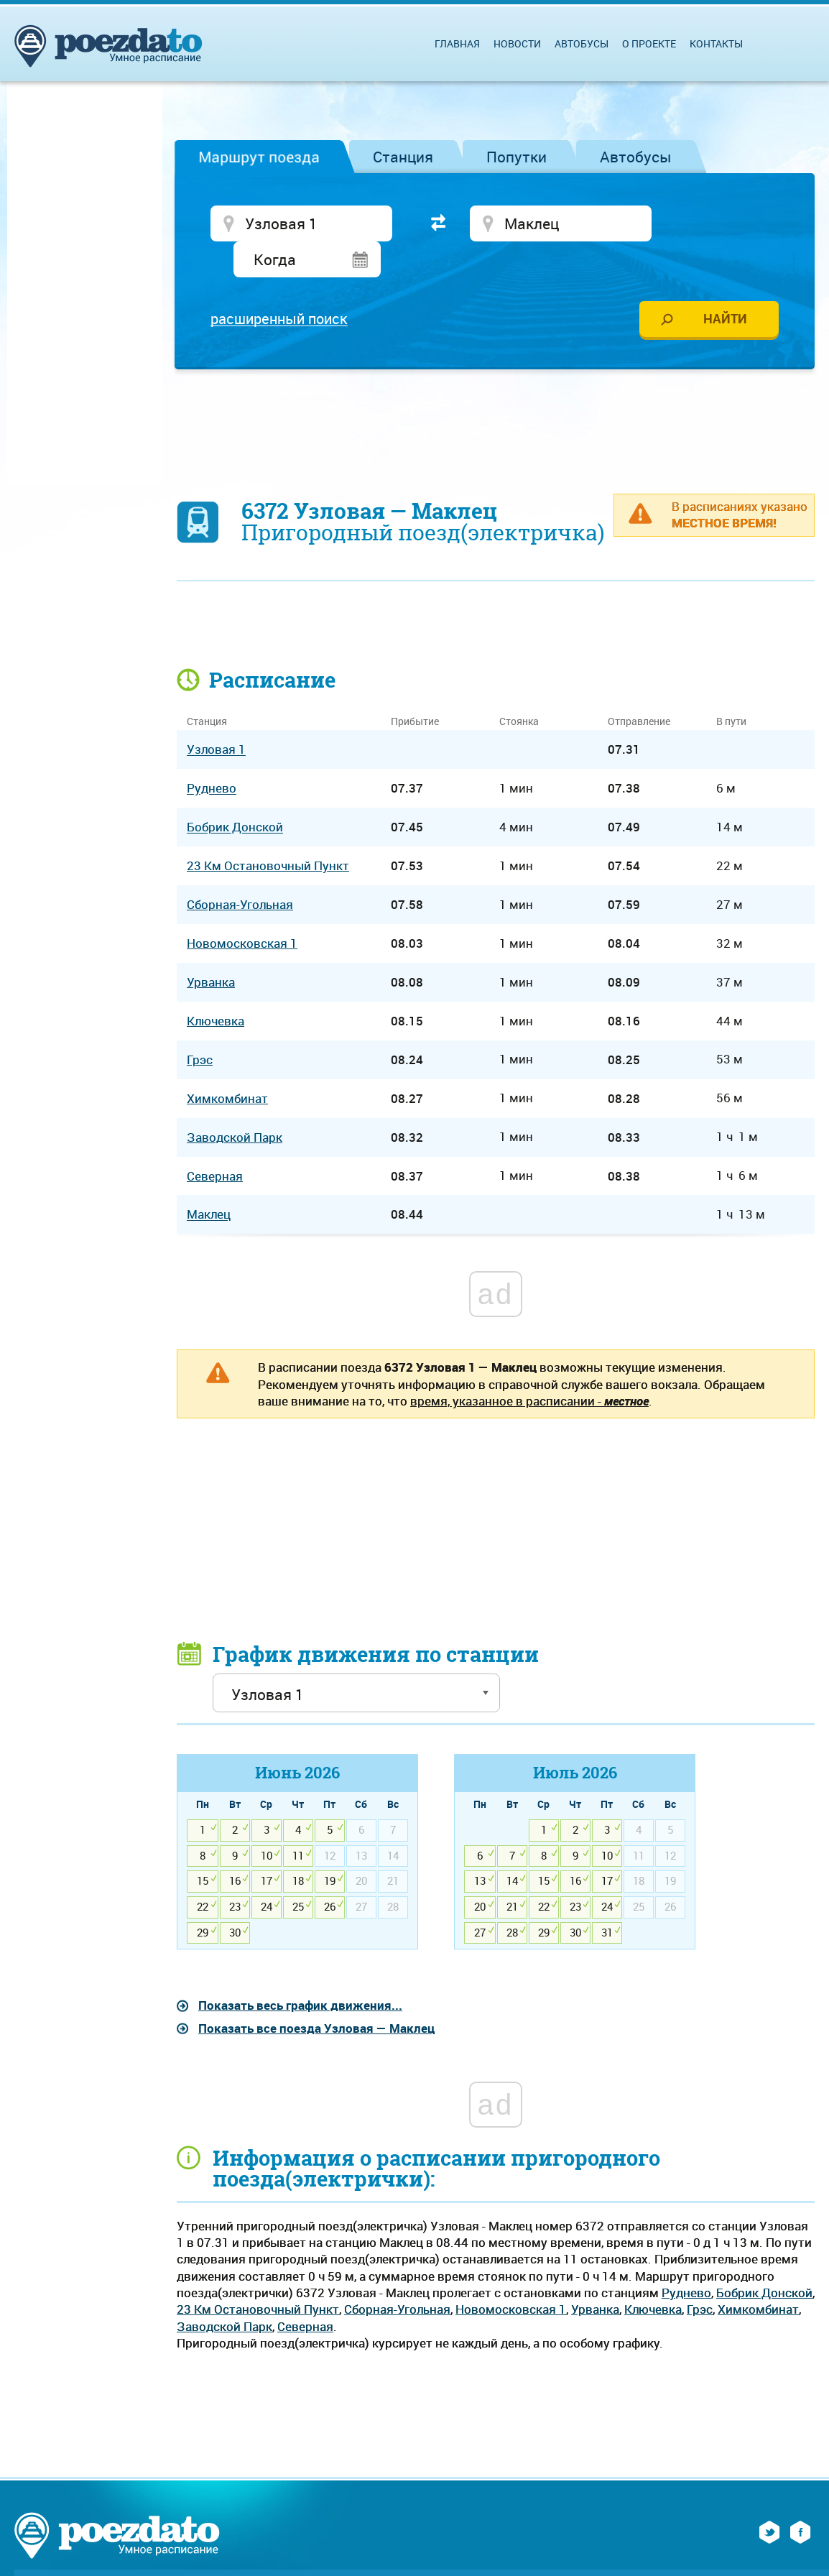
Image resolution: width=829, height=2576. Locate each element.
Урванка (595, 2275)
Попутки (516, 157)
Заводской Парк (224, 2292)
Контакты (716, 43)
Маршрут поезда (259, 157)
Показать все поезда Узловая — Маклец (316, 1993)
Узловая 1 (216, 715)
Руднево (686, 2258)
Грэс (700, 2275)
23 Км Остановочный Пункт (258, 2275)
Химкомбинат (758, 2275)
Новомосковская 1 (510, 2275)
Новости (517, 43)
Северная (305, 2292)
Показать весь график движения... (300, 1971)
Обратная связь (319, 2547)
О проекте (649, 43)
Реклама (233, 2547)
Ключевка (653, 2275)
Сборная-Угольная (397, 2275)
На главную (86, 2547)
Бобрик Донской (764, 2258)
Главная (457, 43)
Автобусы (636, 157)
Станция (403, 157)
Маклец (209, 1181)
